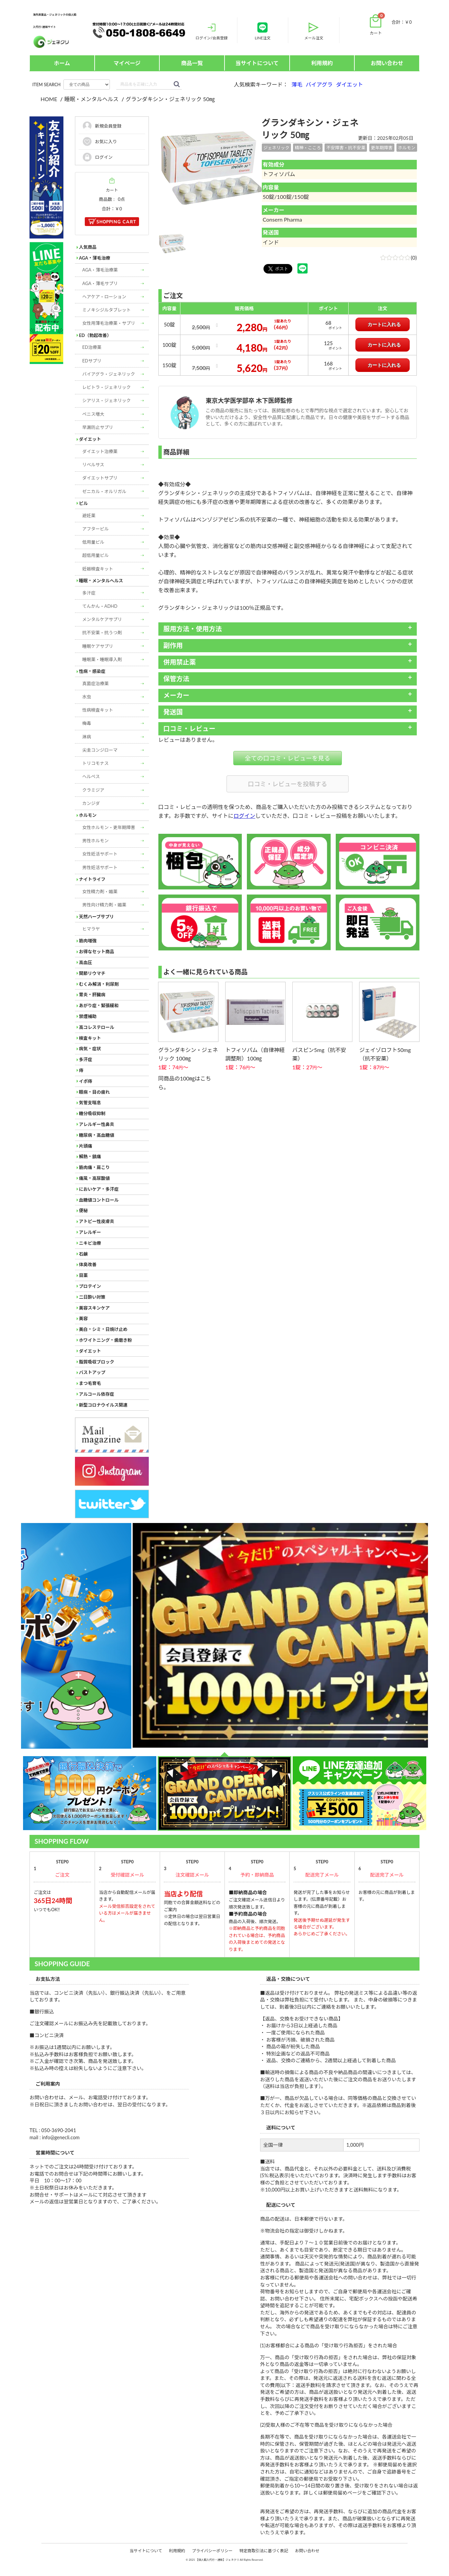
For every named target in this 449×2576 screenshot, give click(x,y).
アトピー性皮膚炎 (96, 1221)
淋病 (86, 736)
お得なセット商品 (96, 951)
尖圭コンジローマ (100, 750)
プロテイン (90, 1286)
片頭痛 (85, 1146)
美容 (83, 1318)
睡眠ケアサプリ (97, 646)
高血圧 (85, 962)
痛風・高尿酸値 (94, 1178)
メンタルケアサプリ (102, 619)
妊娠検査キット (97, 568)
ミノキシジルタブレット (106, 310)
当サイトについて (257, 63)
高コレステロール (96, 1027)
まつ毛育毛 (90, 1383)
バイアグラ (319, 84)
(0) (398, 257)
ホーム (62, 63)
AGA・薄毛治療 (94, 258)
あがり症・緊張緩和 (99, 1005)
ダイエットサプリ (100, 478)
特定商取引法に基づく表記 (263, 2551)
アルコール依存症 (96, 1394)
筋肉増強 (88, 940)
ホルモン (88, 815)
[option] (210, 168)
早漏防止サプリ (97, 427)
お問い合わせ (387, 63)
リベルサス (93, 464)
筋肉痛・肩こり (94, 1167)
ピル (83, 503)
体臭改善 (88, 1264)
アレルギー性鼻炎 (96, 1124)
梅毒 (86, 723)
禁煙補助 (88, 1016)
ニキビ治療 (90, 1243)
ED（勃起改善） (95, 335)
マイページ (127, 63)
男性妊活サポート (100, 867)
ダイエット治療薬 (100, 451)
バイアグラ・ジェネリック (108, 374)
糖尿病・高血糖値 (96, 1135)
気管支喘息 (90, 1102)
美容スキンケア (94, 1308)
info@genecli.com (61, 2138)
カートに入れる (384, 324)
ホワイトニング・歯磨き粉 (105, 1340)
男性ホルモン (95, 840)
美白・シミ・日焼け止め (103, 1329)
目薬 (83, 1275)
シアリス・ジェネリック (106, 400)
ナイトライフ (92, 879)
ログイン (244, 815)
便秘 (83, 1210)
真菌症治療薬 (95, 683)
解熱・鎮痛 (90, 1156)
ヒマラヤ (91, 929)
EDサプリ (91, 360)
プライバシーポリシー (212, 2551)
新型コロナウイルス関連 (103, 1405)
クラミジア (93, 790)
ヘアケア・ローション (104, 296)
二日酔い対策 (92, 1297)
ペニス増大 (93, 414)
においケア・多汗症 (99, 1189)
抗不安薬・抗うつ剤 (102, 632)
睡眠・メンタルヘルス (101, 580)
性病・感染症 (92, 671)
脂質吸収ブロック (96, 1362)
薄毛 (297, 84)
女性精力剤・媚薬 (100, 891)
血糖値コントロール (99, 1200)
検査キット (90, 1038)
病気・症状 (90, 1048)
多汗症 (89, 593)
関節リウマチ (92, 973)
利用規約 (322, 63)
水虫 (86, 696)
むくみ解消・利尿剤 (99, 984)
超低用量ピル (95, 555)
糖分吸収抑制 (92, 1113)
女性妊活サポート (100, 854)
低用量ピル (93, 542)
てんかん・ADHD (100, 606)
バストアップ (92, 1372)
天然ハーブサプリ (96, 916)
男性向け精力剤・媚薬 (104, 904)
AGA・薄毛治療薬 (100, 269)
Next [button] (24, 1635)
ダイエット (349, 84)
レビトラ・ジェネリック (106, 387)
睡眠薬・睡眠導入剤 (102, 659)
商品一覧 (192, 63)
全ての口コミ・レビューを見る (287, 758)
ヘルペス (91, 776)
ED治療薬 (91, 347)
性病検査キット (97, 710)
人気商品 (88, 247)
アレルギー (90, 1232)
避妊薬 (89, 515)
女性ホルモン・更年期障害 (108, 827)
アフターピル (95, 528)
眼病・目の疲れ (94, 1092)
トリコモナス (95, 763)
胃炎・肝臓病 (92, 994)
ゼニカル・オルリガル (104, 491)
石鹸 (83, 1254)
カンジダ (91, 803)
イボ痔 (85, 1081)
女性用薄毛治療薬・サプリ (108, 323)
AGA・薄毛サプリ (100, 283)
